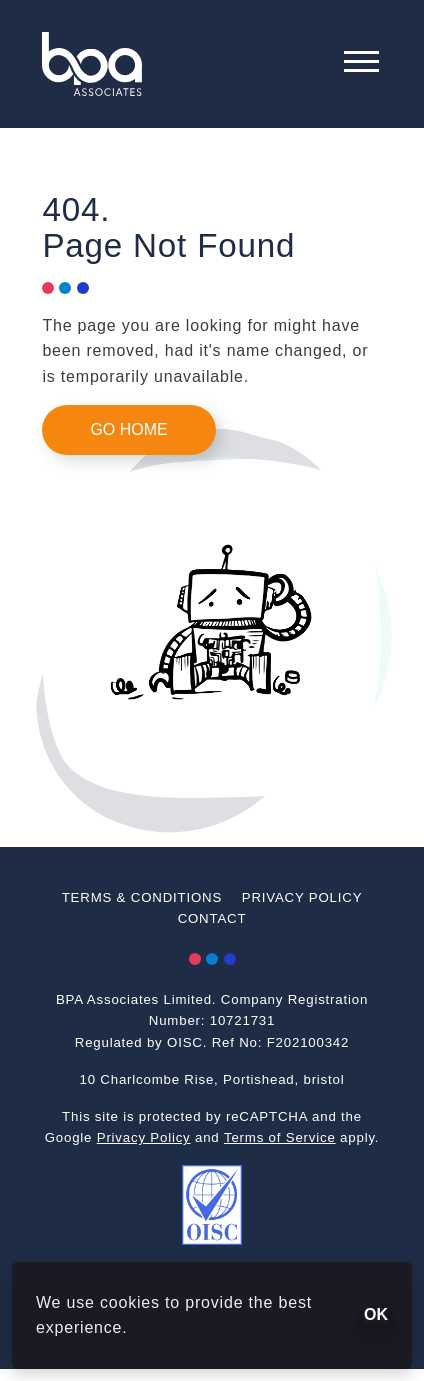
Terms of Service (280, 1137)
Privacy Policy (302, 897)
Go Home (128, 429)
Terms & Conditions (142, 897)
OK (376, 1314)
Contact (212, 918)
